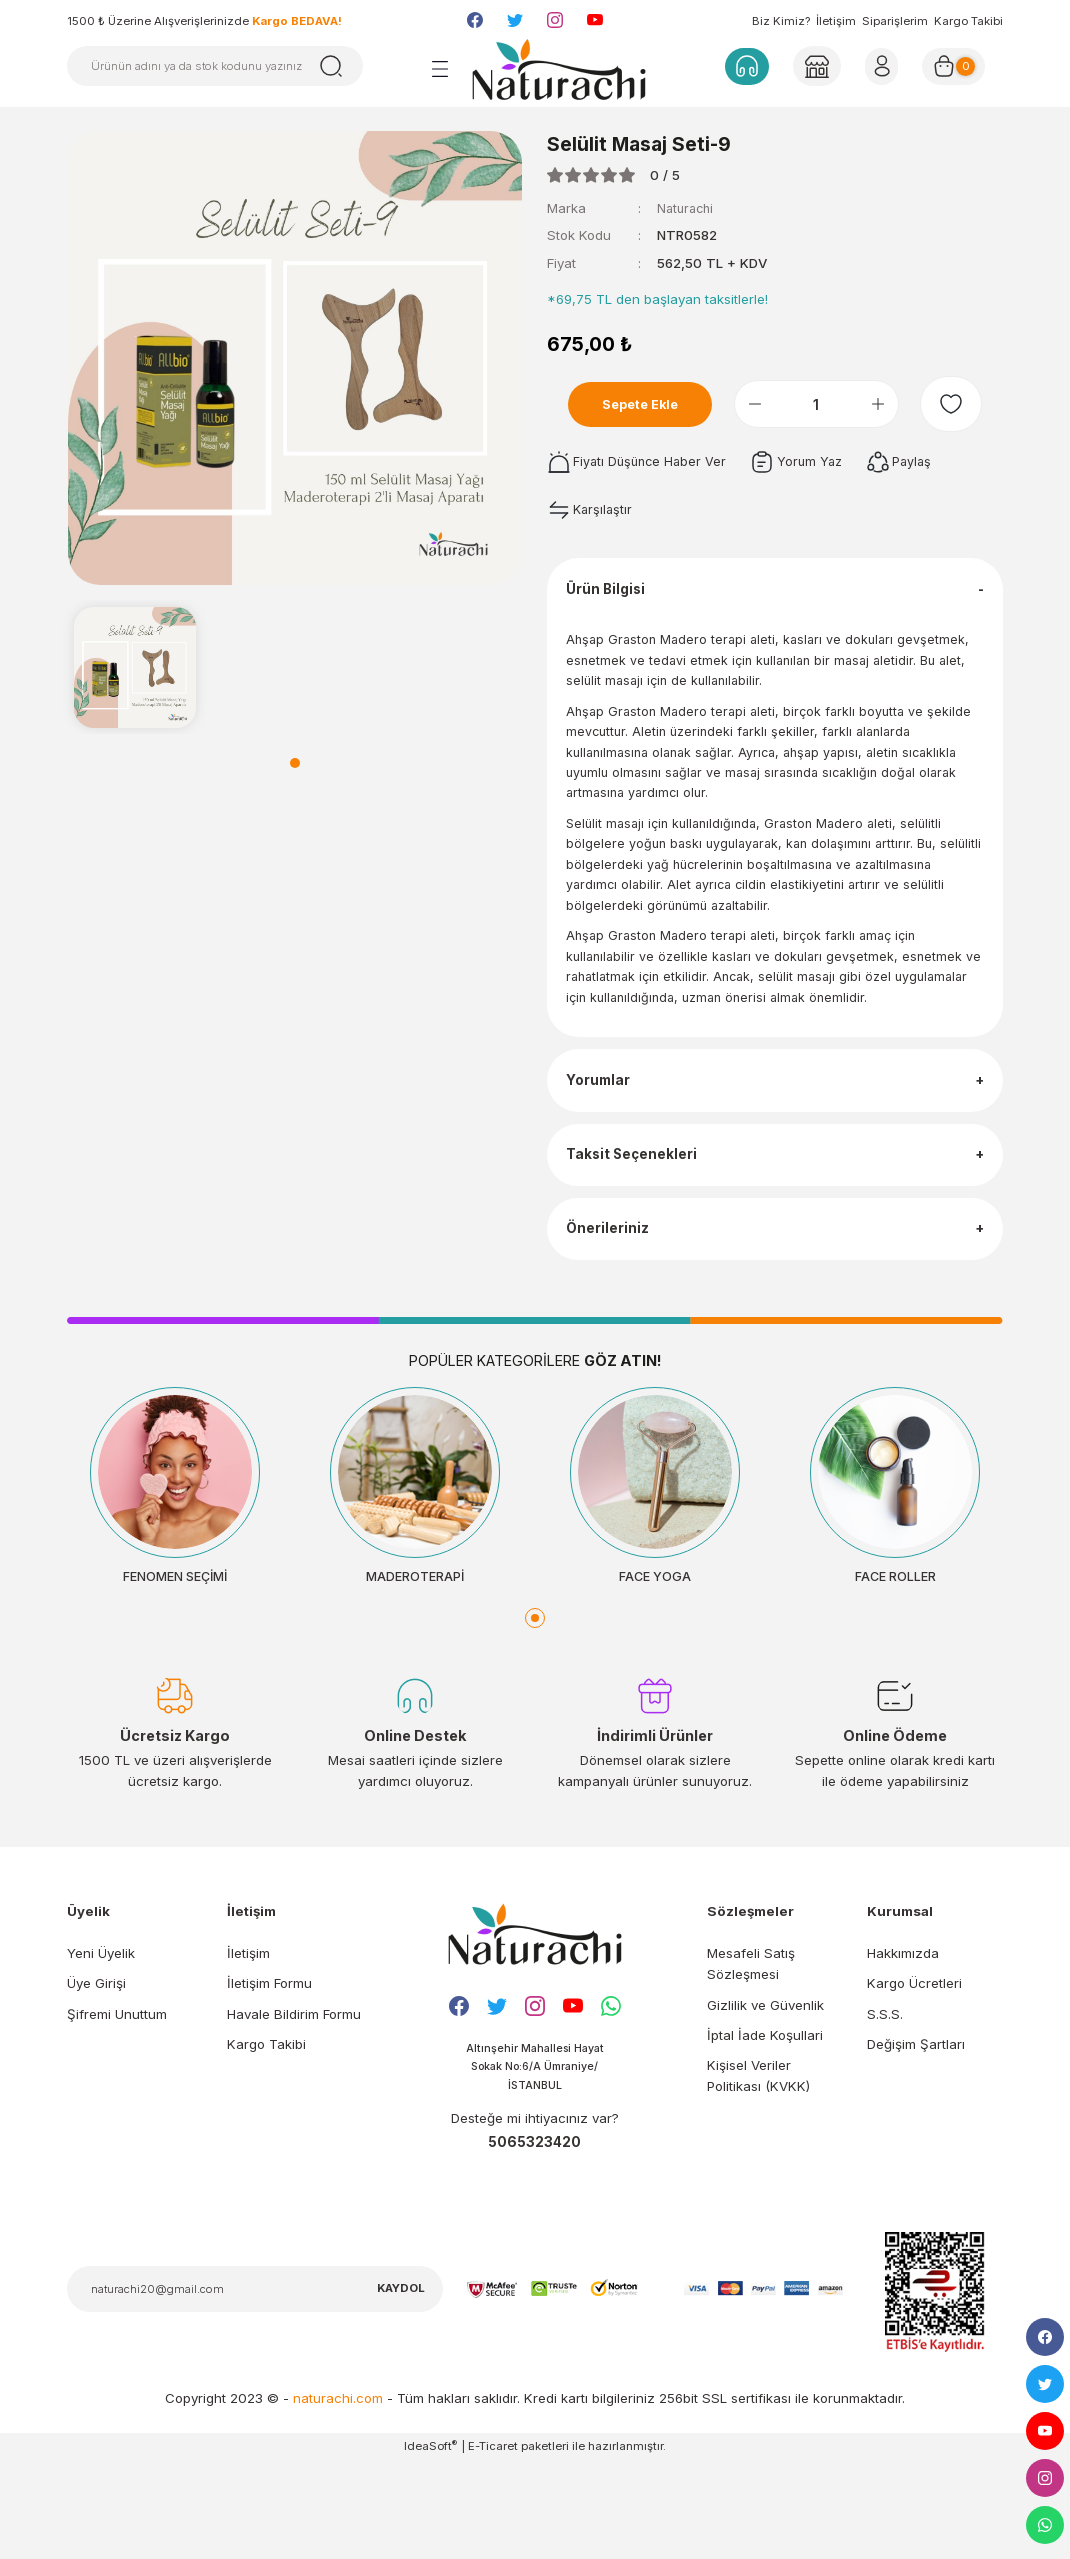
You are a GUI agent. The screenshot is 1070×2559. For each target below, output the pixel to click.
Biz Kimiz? (781, 21)
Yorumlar (604, 1126)
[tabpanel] (135, 667)
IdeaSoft (430, 2543)
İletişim (836, 21)
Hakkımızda (903, 2048)
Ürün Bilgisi (612, 597)
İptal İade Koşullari (765, 2130)
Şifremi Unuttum (117, 2109)
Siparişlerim (895, 21)
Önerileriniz (613, 1308)
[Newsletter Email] (255, 2387)
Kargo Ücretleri (914, 2079)
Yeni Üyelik (101, 2048)
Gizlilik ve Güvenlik (765, 2100)
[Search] (215, 66)
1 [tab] (295, 763)
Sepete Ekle (649, 404)
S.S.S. (885, 2109)
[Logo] (559, 69)
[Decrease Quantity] (772, 404)
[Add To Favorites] (960, 404)
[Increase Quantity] (895, 404)
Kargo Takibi (968, 21)
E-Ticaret (493, 2544)
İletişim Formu (269, 2079)
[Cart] (959, 66)
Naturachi (687, 208)
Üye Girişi (96, 2079)
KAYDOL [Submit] (401, 2386)
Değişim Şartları (916, 2139)
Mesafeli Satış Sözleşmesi (751, 2058)
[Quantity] (833, 404)
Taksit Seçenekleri (638, 1217)
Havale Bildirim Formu (294, 2109)
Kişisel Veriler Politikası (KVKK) (758, 2170)
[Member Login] (815, 66)
